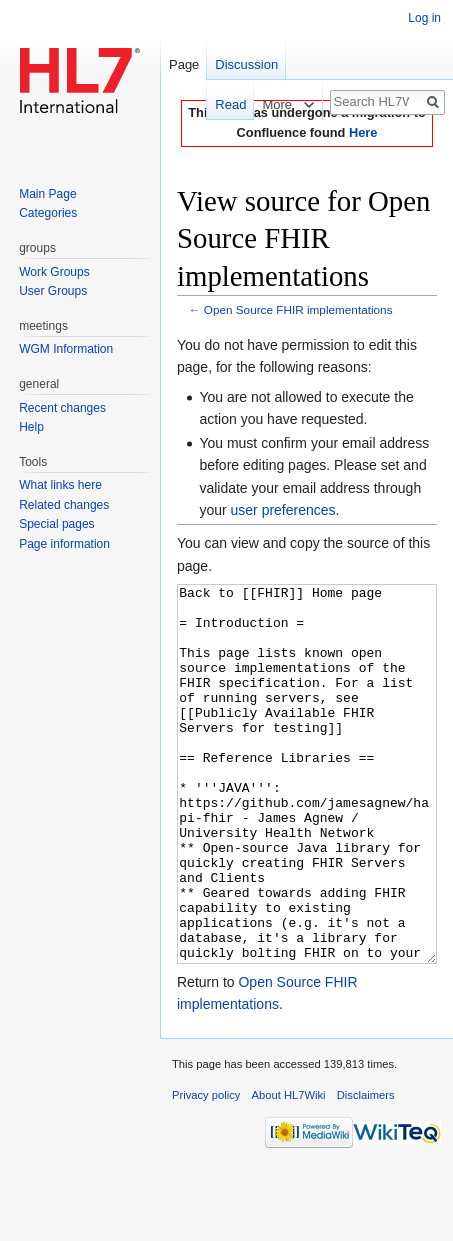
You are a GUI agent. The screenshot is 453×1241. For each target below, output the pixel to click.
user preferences (283, 510)
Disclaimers (366, 1170)
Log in (424, 18)
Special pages (56, 524)
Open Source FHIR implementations (298, 309)
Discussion (246, 64)
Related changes (64, 505)
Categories (48, 213)
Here (363, 132)
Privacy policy (206, 1170)
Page (184, 64)
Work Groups (54, 272)
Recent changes (62, 408)
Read (220, 104)
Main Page (47, 194)
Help (31, 427)
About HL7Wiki (289, 1170)
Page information (64, 544)
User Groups (53, 291)
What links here (60, 485)
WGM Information (66, 349)
